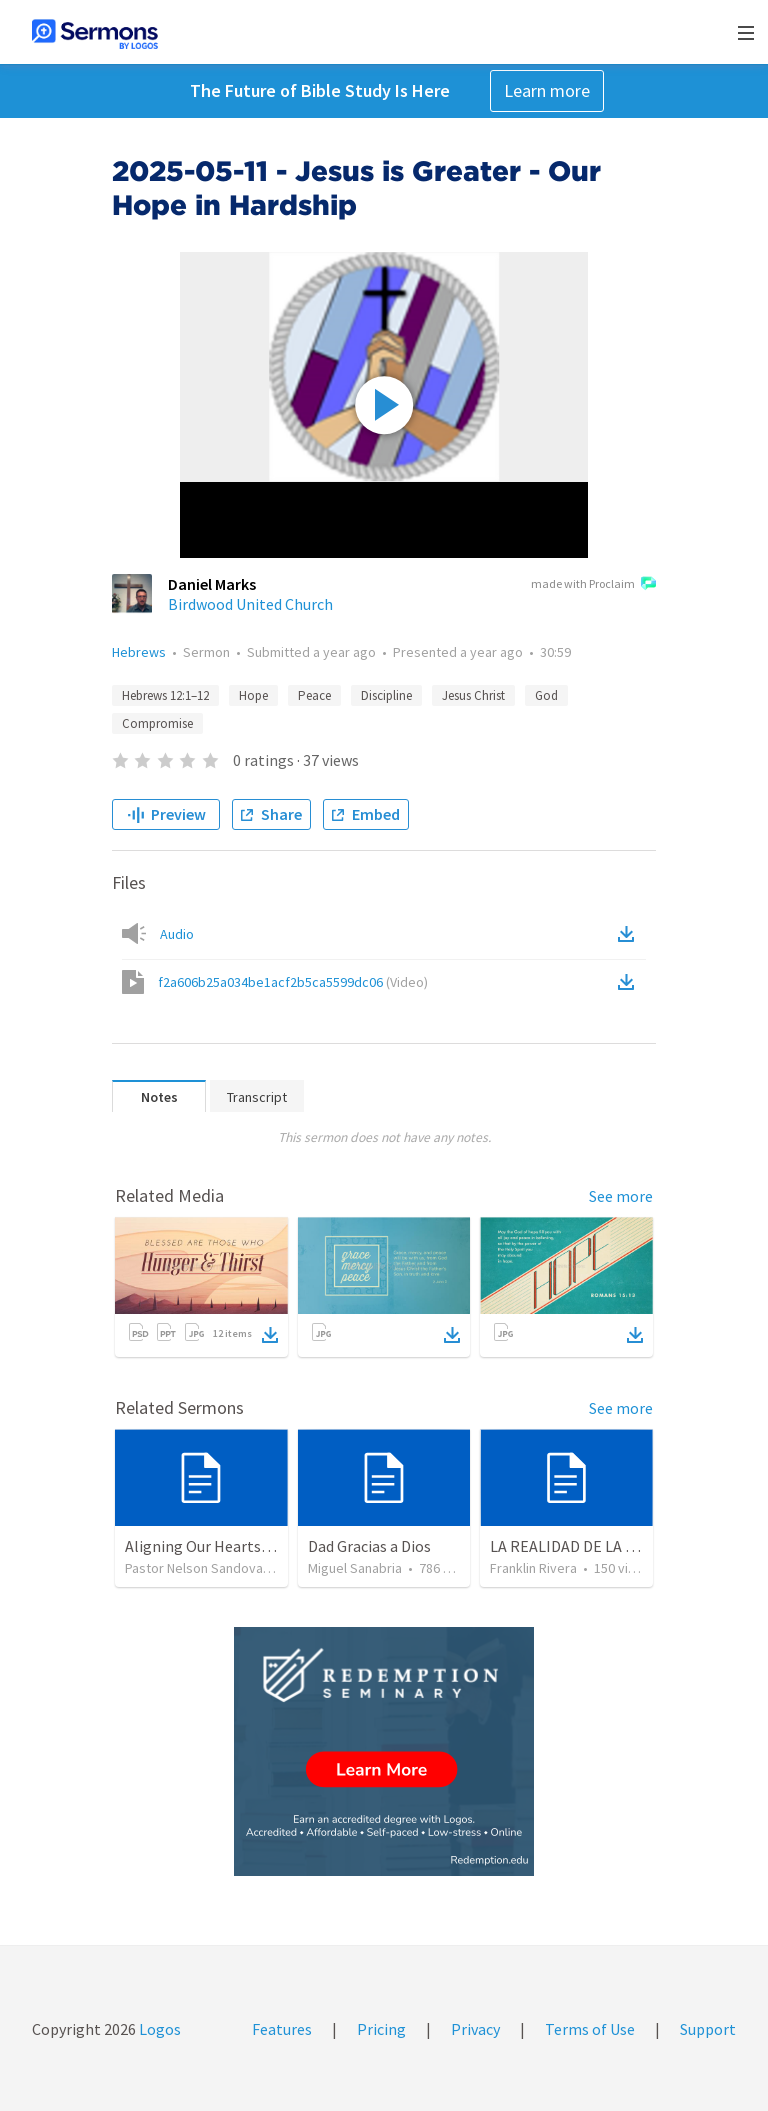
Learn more (547, 90)
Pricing (381, 2029)
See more (621, 1196)
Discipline (386, 695)
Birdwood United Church (250, 604)
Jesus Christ (473, 695)
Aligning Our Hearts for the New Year (250, 1546)
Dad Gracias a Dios (369, 1546)
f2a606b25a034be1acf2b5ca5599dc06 (293, 982)
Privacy (475, 2029)
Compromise (157, 723)
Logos (158, 2029)
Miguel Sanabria (355, 1568)
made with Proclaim (593, 585)
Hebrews (139, 652)
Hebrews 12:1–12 (165, 695)
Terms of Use (590, 2029)
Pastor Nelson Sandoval (195, 1568)
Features (282, 2029)
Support (708, 2029)
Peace (314, 695)
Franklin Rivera (533, 1568)
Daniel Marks (212, 584)
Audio (177, 934)
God (546, 695)
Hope (253, 695)
